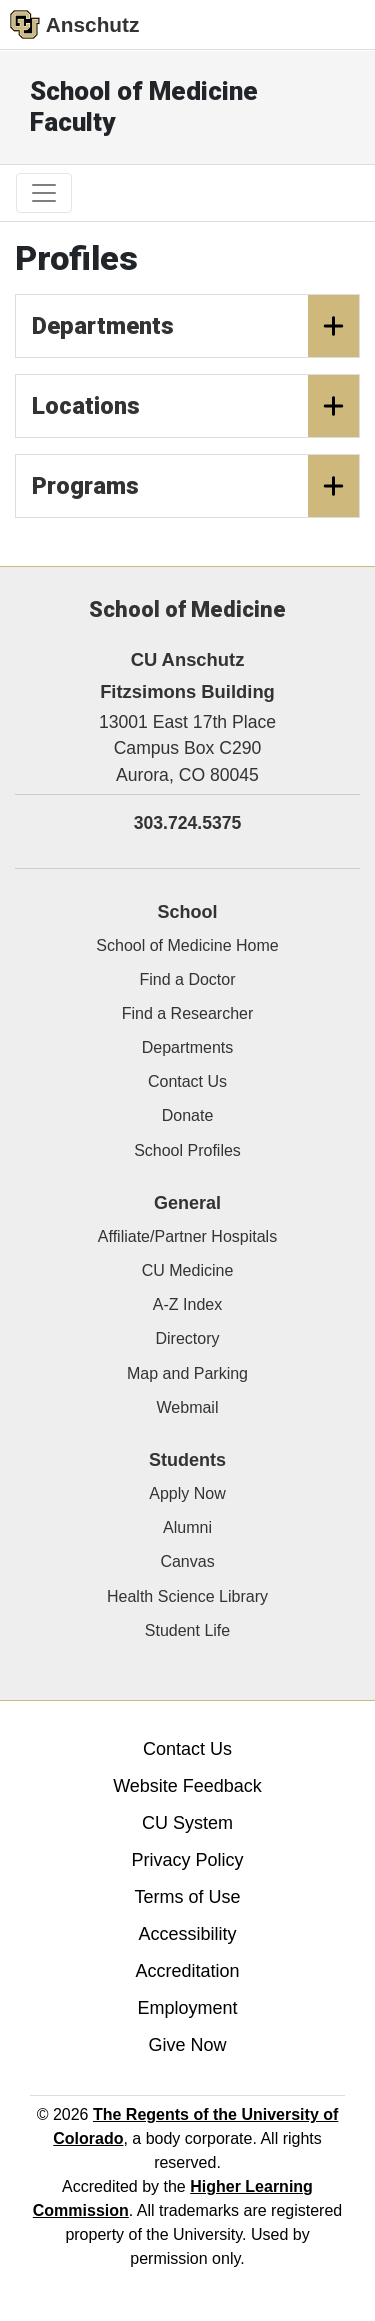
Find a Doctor (187, 979)
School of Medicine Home (187, 945)
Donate (188, 1115)
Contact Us (187, 1081)
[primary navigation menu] (44, 193)
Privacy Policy (187, 1860)
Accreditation (187, 1971)
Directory (187, 1338)
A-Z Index (187, 1304)
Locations (195, 406)
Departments (195, 326)
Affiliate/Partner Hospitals (187, 1236)
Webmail (188, 1407)
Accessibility (187, 1934)
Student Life (187, 1630)
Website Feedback (187, 1786)
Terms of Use (187, 1897)
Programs (195, 486)
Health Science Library (187, 1596)
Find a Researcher (188, 1013)
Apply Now (187, 1493)
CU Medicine (188, 1270)
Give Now (187, 2045)
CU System (187, 1823)
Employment (187, 2008)
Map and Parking (187, 1373)
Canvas (187, 1561)
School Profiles (187, 1150)
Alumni (187, 1527)
